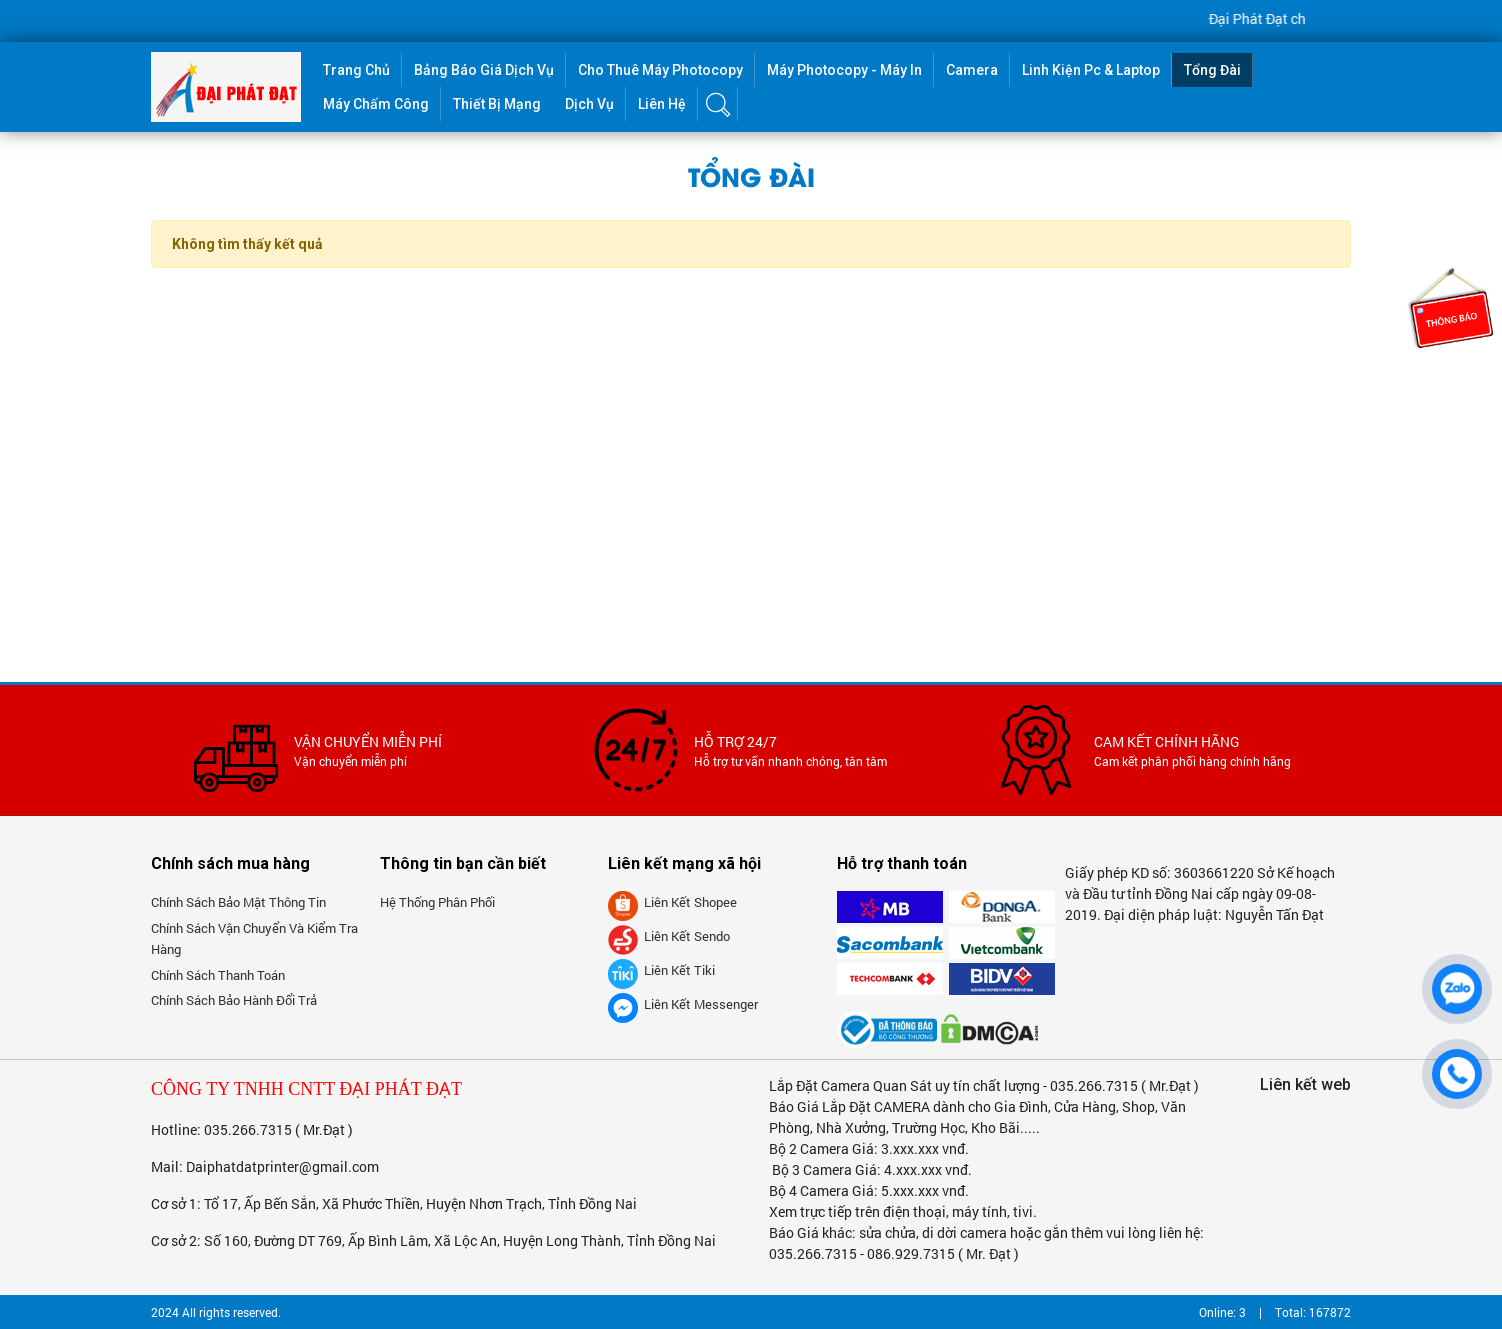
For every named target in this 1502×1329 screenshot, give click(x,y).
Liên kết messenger (683, 1004)
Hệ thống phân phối (437, 902)
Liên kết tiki (661, 970)
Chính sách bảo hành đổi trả (234, 1000)
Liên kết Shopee (672, 902)
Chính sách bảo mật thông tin (238, 902)
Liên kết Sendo (669, 936)
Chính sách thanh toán (218, 975)
